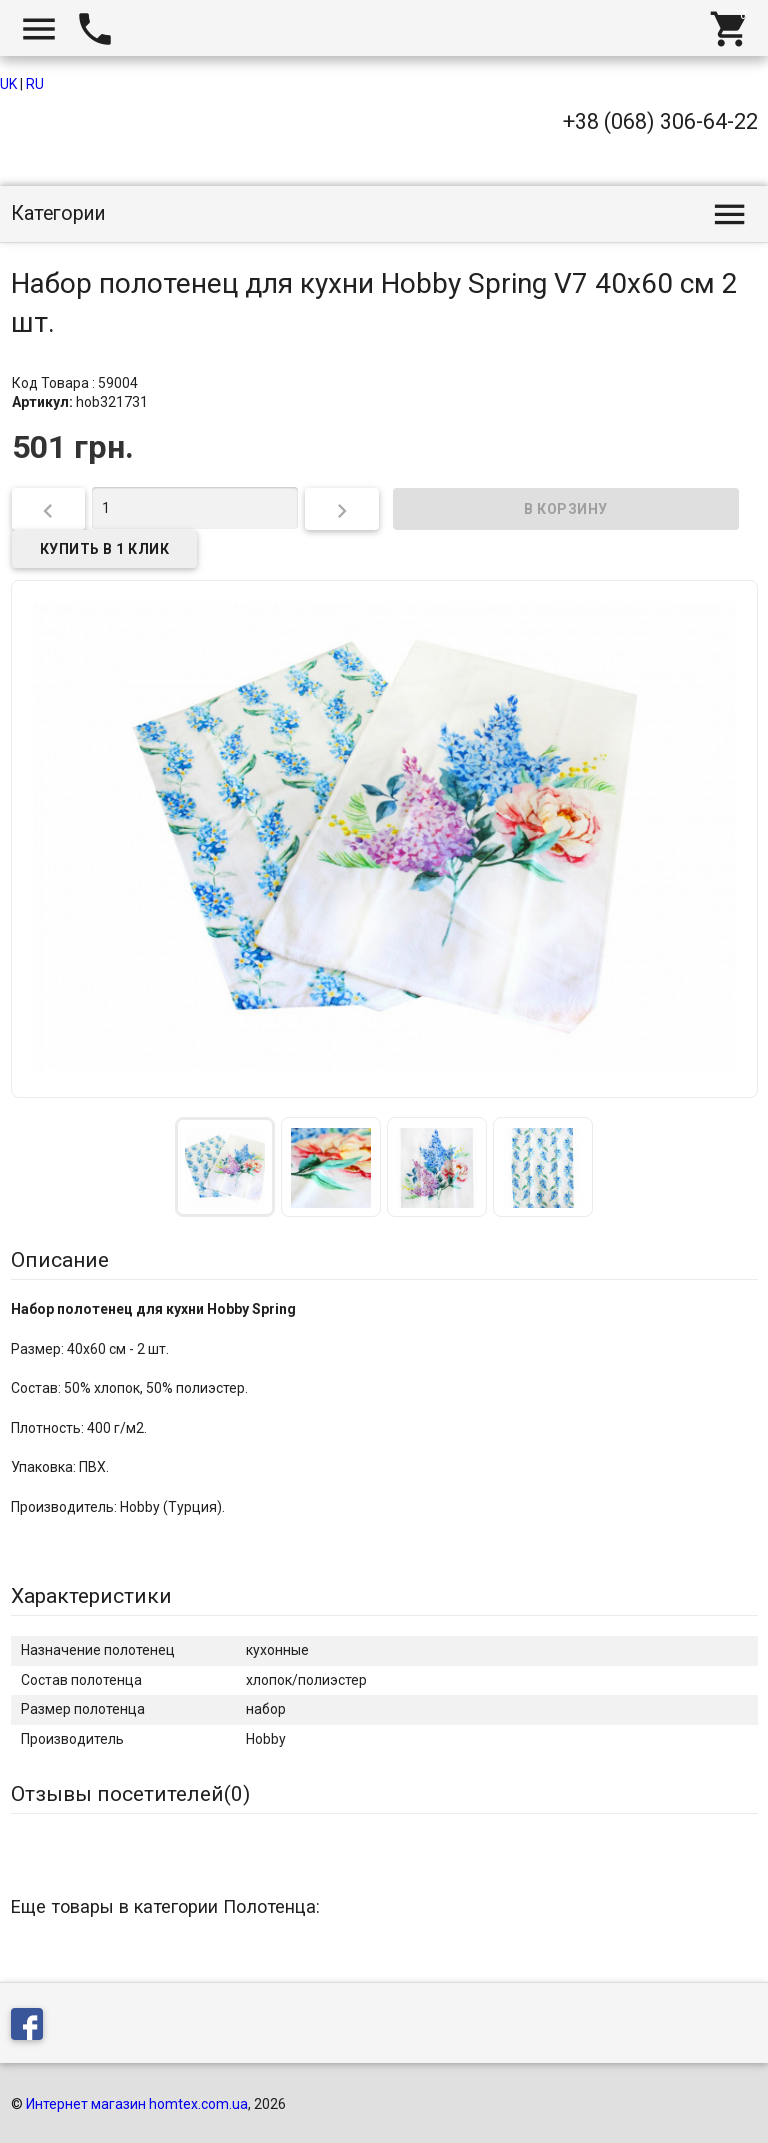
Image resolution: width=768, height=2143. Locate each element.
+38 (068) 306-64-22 (660, 121)
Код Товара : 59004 (75, 383)
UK (8, 84)
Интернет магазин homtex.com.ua (137, 2104)
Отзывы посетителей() (130, 1794)
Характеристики (91, 1596)
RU (35, 84)
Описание (60, 1260)
